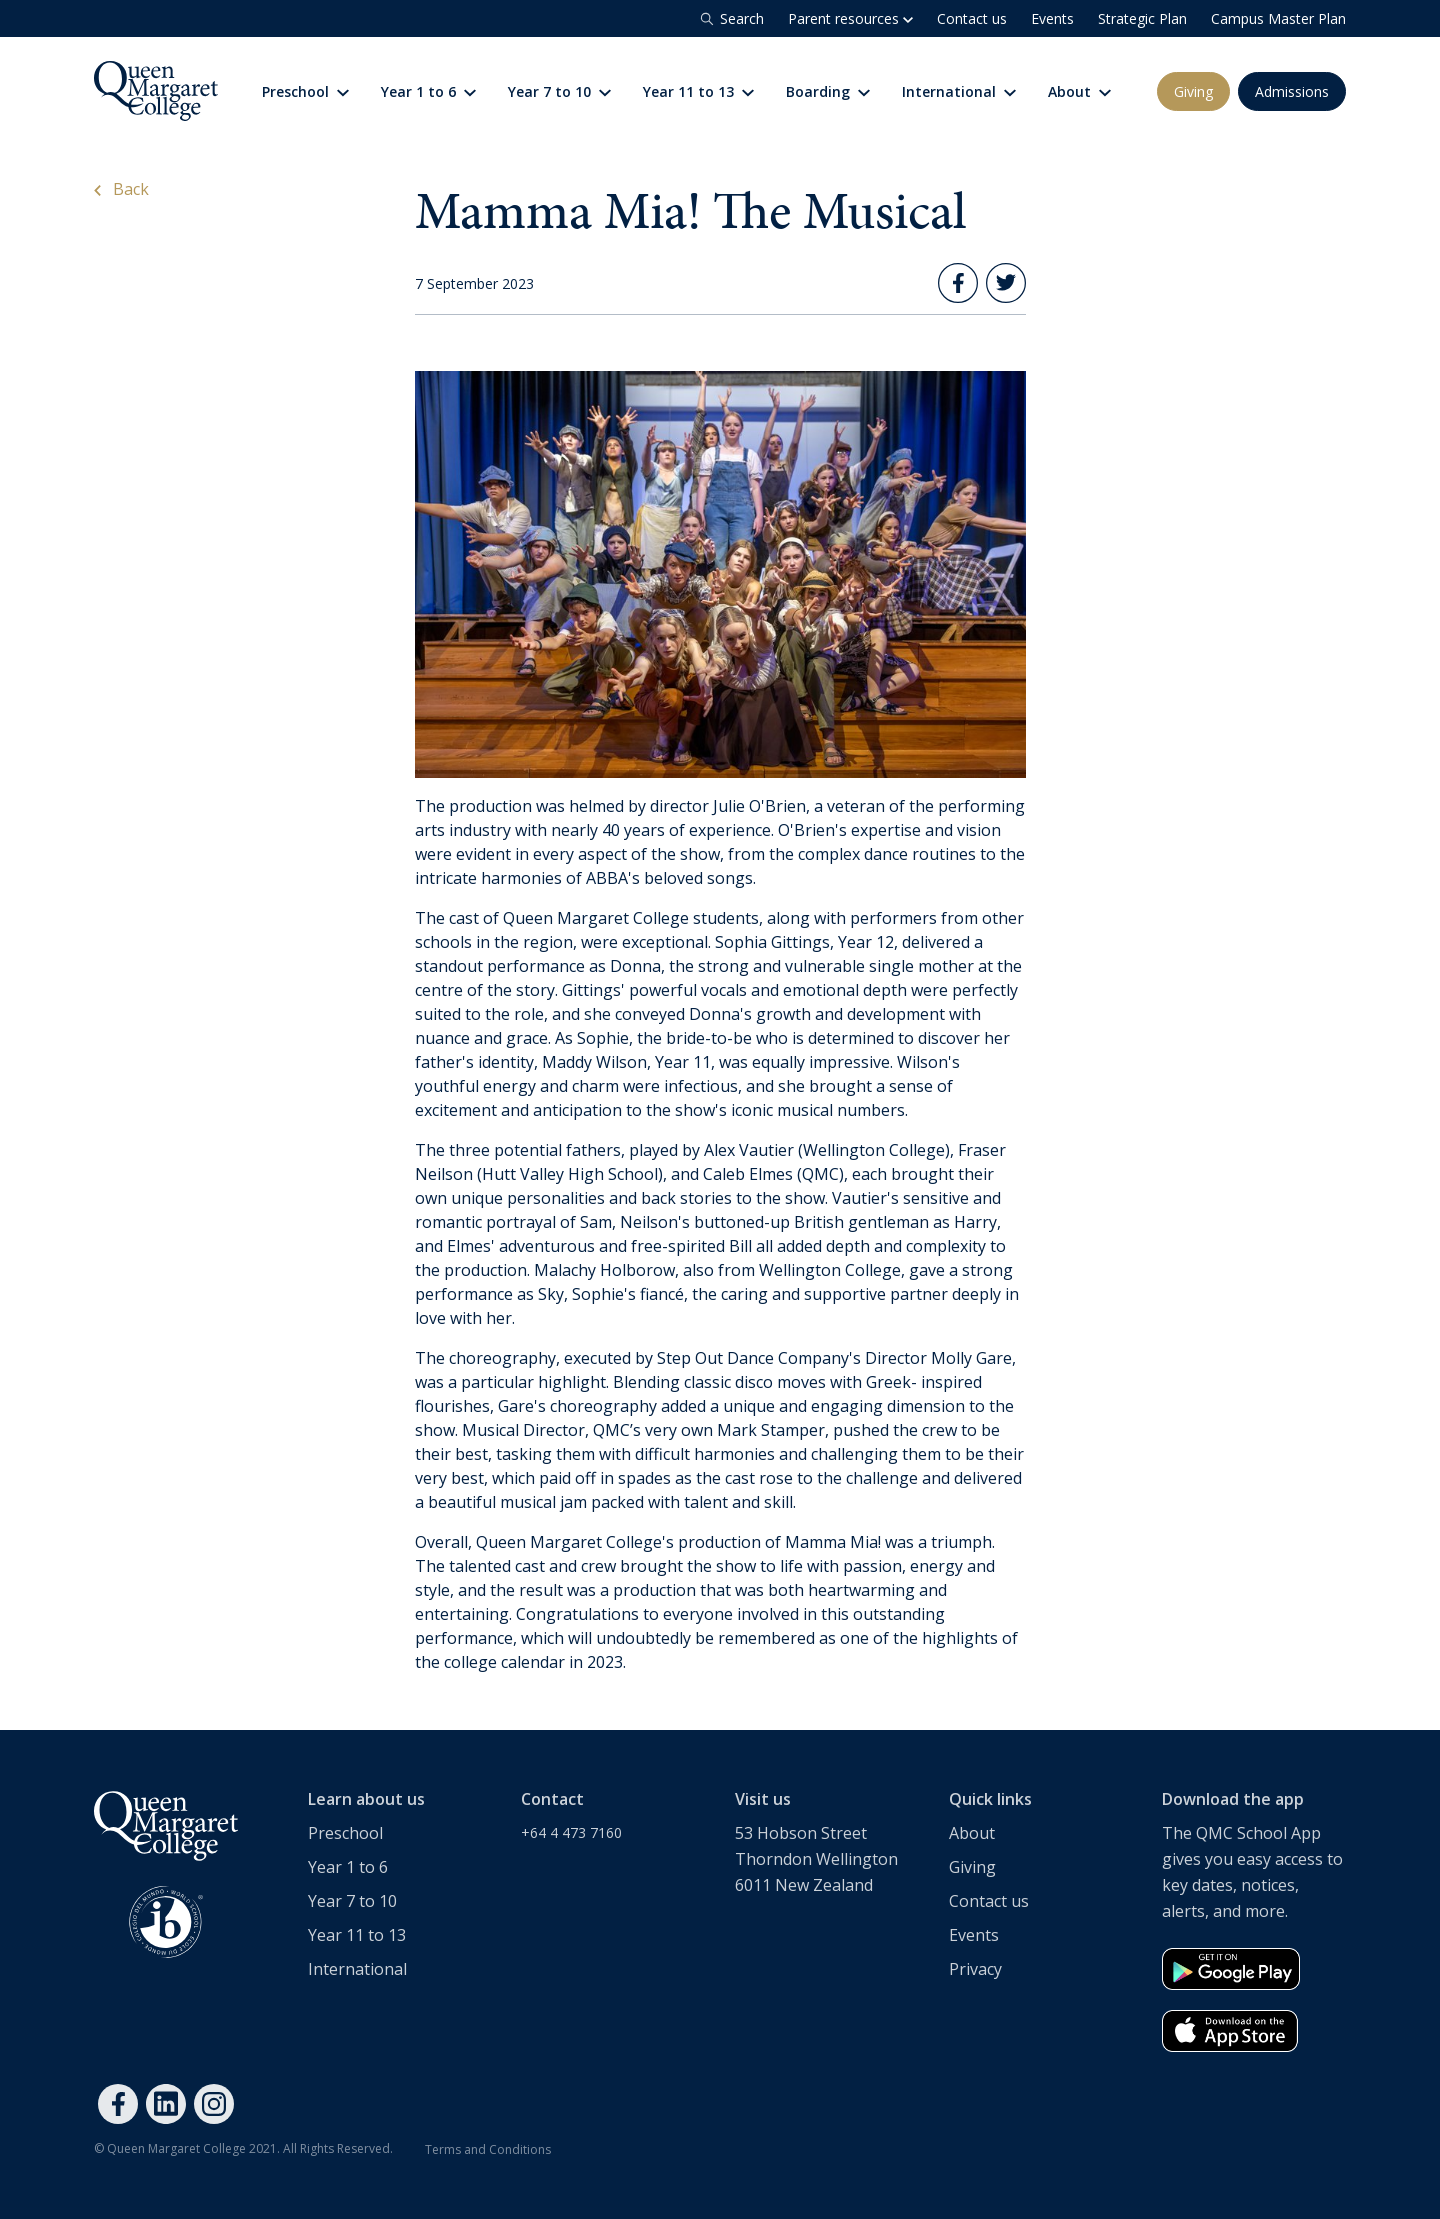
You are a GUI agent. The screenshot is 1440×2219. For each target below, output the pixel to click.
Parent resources (850, 18)
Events (1052, 18)
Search (730, 19)
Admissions (1292, 91)
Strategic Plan (1142, 18)
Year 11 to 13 (698, 91)
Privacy (975, 1969)
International (959, 91)
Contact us (972, 18)
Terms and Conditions (488, 2149)
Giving (1193, 91)
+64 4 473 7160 (571, 1832)
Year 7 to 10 (559, 91)
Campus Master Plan (1278, 18)
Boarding (828, 91)
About (1079, 91)
